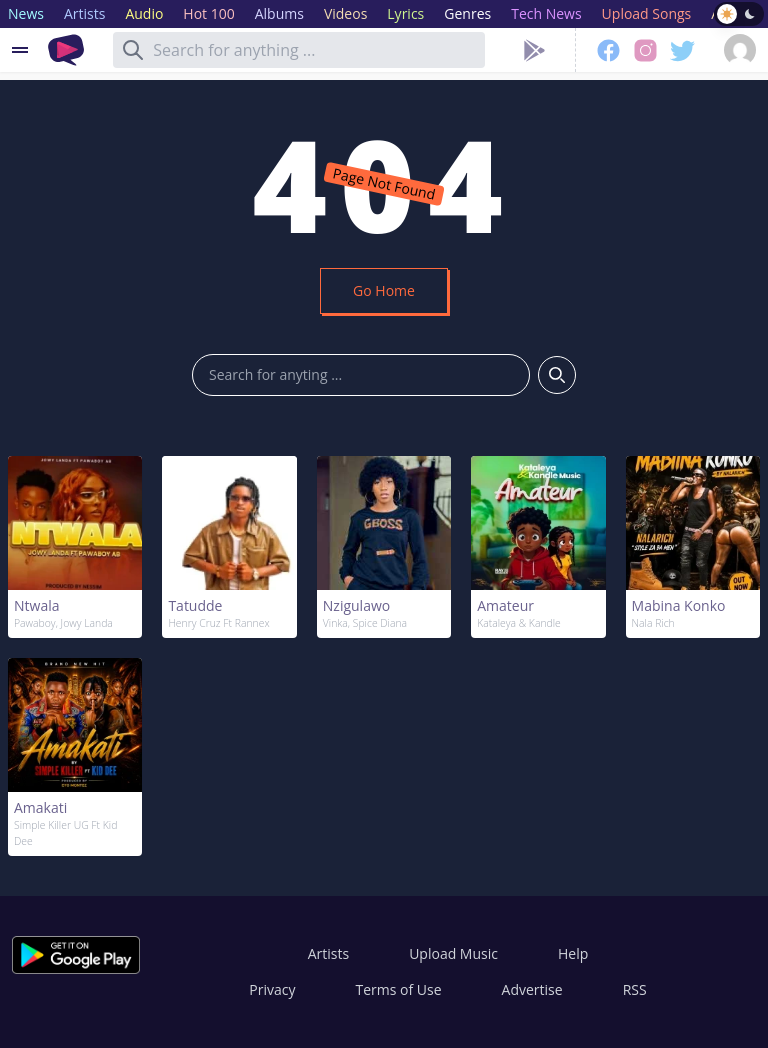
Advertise (532, 989)
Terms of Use (399, 989)
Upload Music (453, 953)
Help (573, 953)
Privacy (272, 989)
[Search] (133, 50)
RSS (635, 989)
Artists (328, 953)
